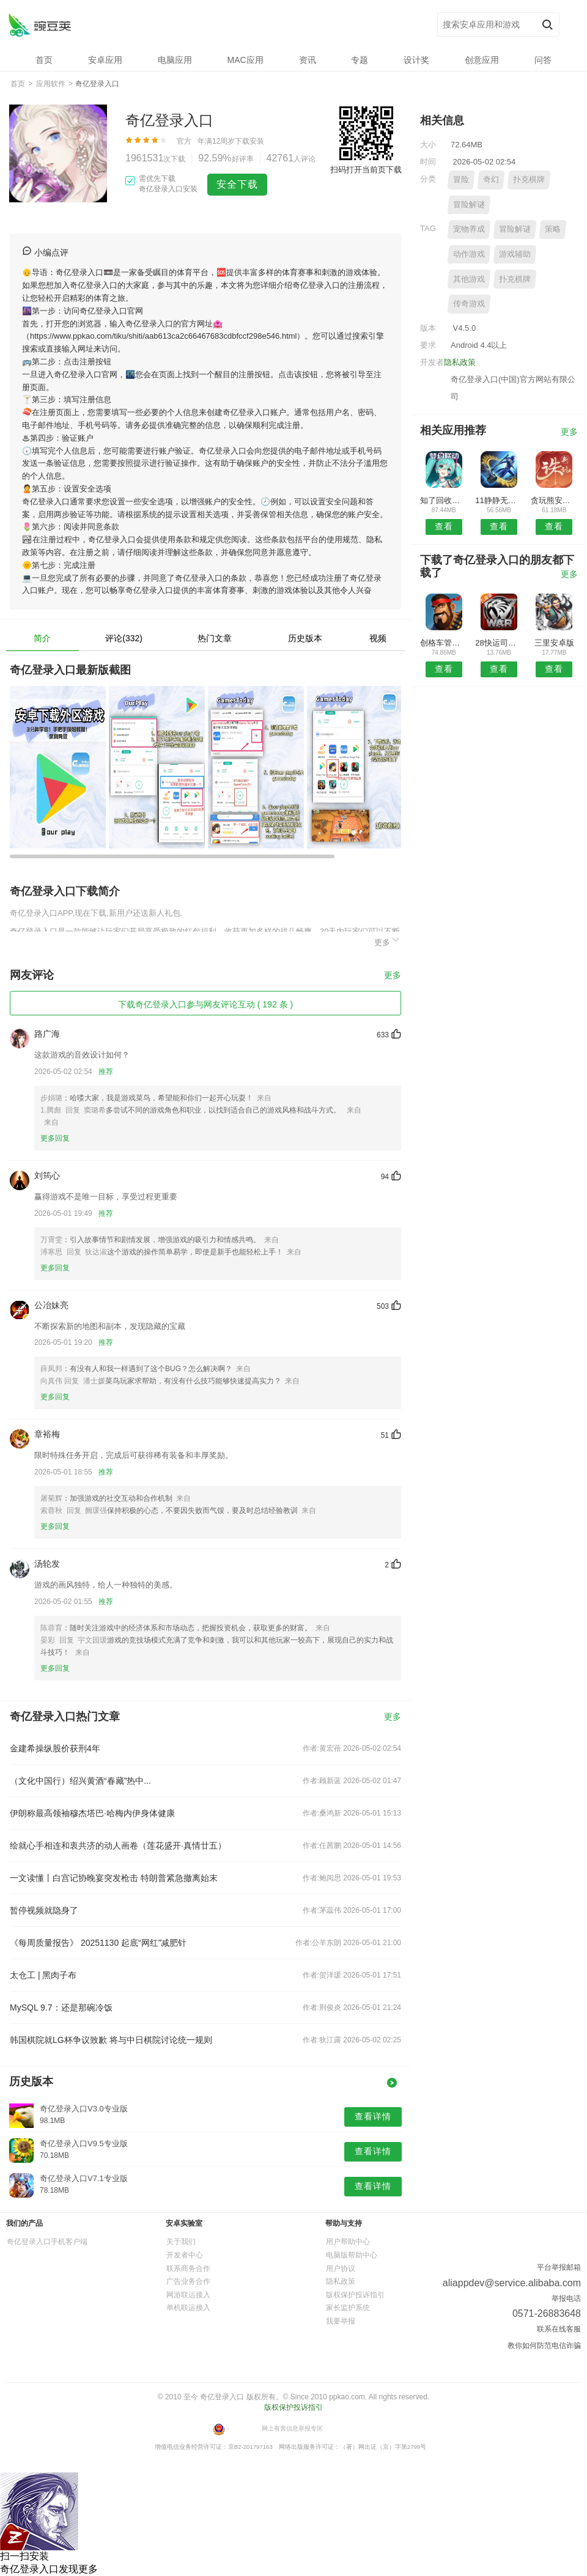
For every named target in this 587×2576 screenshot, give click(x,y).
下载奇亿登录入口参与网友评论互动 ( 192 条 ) (205, 1004)
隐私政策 (460, 362)
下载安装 (249, 141)
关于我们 (181, 2241)
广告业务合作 (188, 2281)
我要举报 (340, 2321)
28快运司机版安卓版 (498, 642)
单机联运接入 (188, 2307)
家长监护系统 (348, 2307)
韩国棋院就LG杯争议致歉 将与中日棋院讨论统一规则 (111, 2040)
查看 (444, 526)
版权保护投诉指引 (355, 2295)
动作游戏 (469, 254)
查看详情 (373, 2116)
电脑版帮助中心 (351, 2255)
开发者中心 (184, 2255)
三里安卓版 (554, 642)
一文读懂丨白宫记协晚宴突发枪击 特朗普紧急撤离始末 (114, 1878)
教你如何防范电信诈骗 (544, 2345)
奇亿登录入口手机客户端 (47, 2241)
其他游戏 (469, 279)
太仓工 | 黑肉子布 (43, 1975)
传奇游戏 (469, 303)
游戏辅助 (515, 254)
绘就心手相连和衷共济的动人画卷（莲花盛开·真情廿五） (118, 1845)
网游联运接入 (188, 2295)
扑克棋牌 (529, 179)
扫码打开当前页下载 (366, 169)
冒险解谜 (469, 204)
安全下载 (237, 184)
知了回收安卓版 (443, 500)
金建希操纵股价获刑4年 (55, 1748)
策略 (553, 229)
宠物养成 (469, 229)
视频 (377, 638)
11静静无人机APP (498, 500)
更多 (387, 940)
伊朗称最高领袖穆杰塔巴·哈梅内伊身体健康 (92, 1813)
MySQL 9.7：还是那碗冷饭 (61, 2007)
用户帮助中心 (348, 2241)
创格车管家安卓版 (443, 642)
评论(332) (123, 638)
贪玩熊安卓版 (554, 500)
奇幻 (491, 179)
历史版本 (305, 638)
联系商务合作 (188, 2268)
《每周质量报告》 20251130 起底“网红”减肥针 (98, 1943)
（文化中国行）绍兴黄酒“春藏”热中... (80, 1781)
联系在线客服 (559, 2329)
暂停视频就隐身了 (44, 1910)
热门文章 (215, 638)
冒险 (461, 179)
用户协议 (340, 2268)
